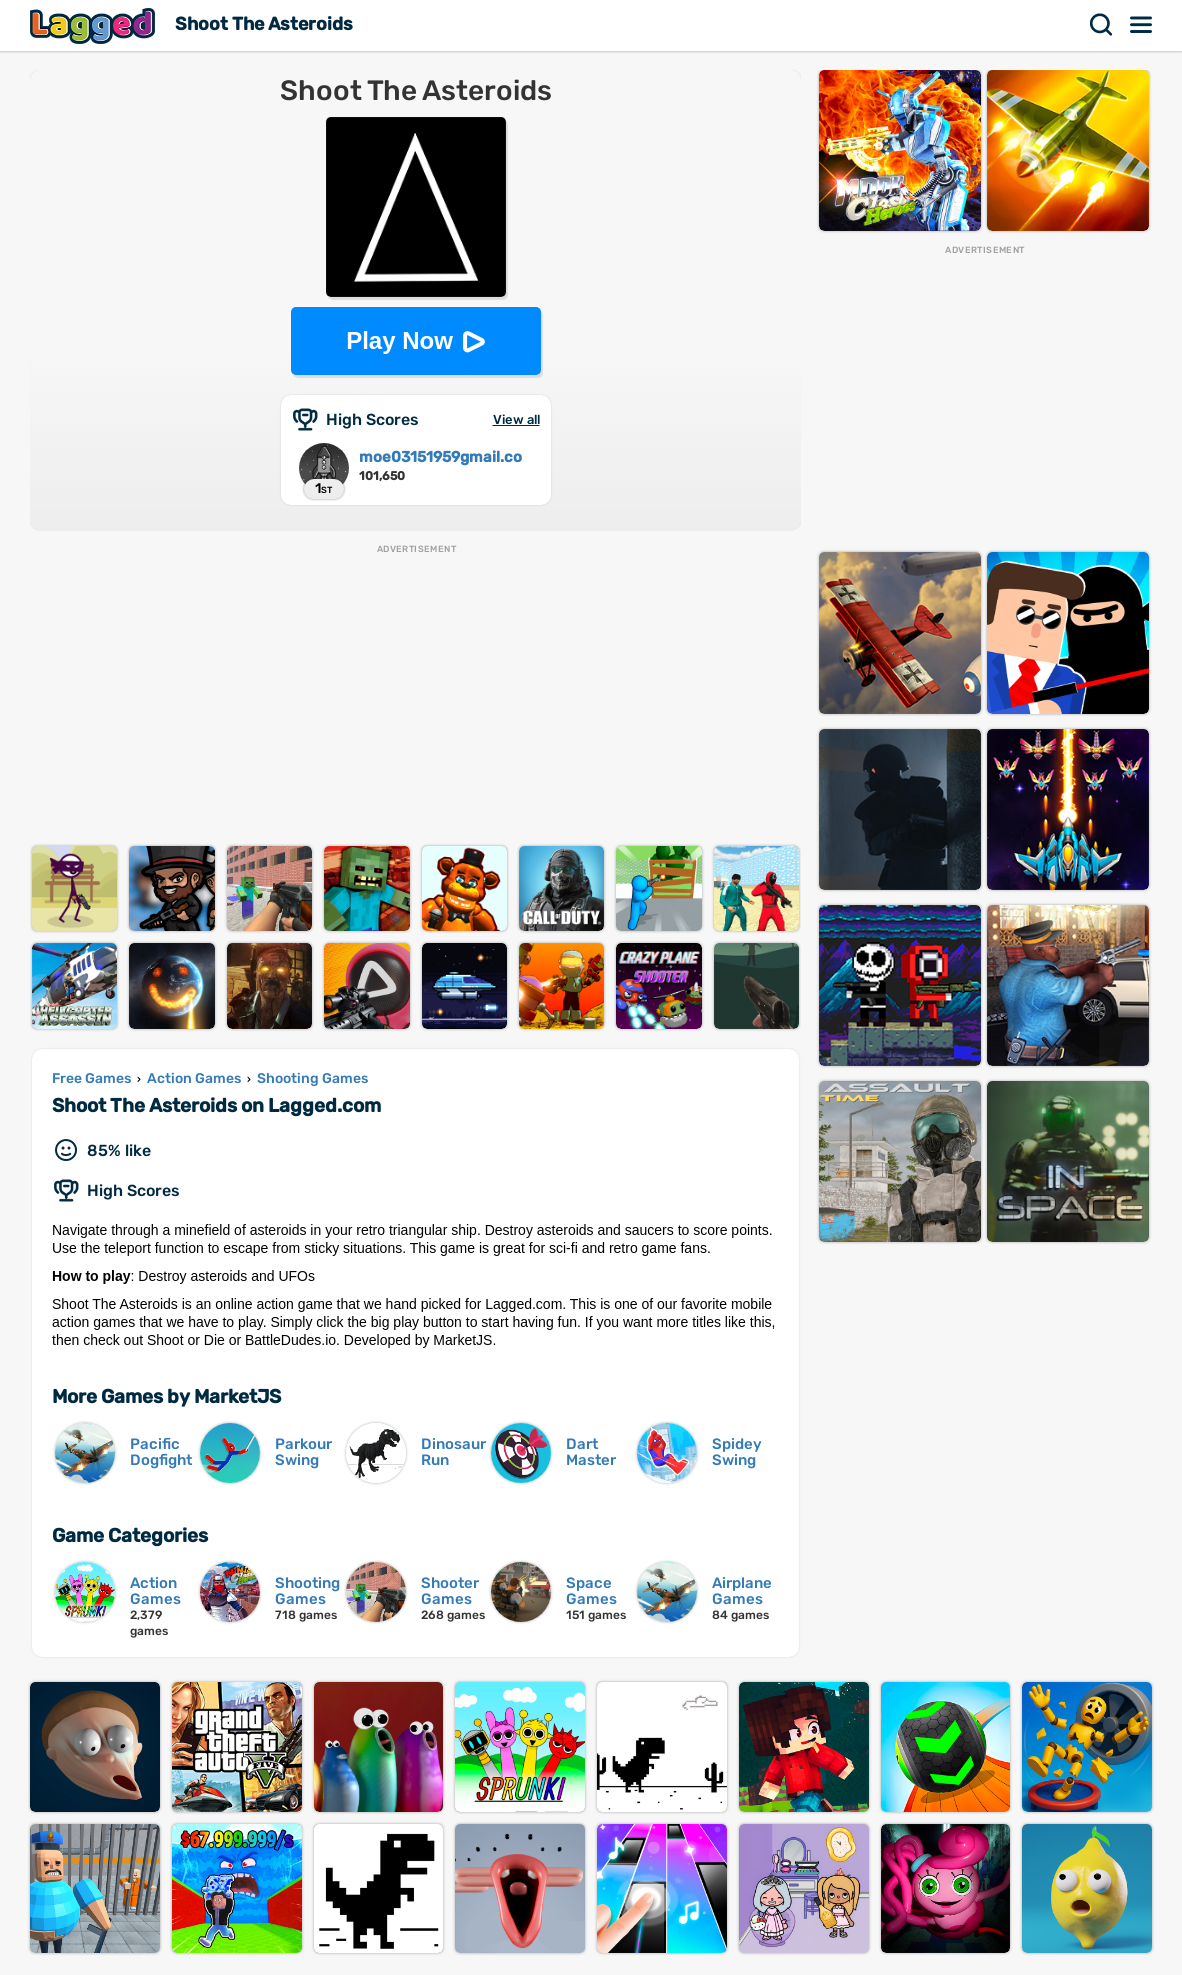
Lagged (95, 25)
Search (1102, 25)
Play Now (399, 340)
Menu (1142, 25)
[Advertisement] (415, 696)
